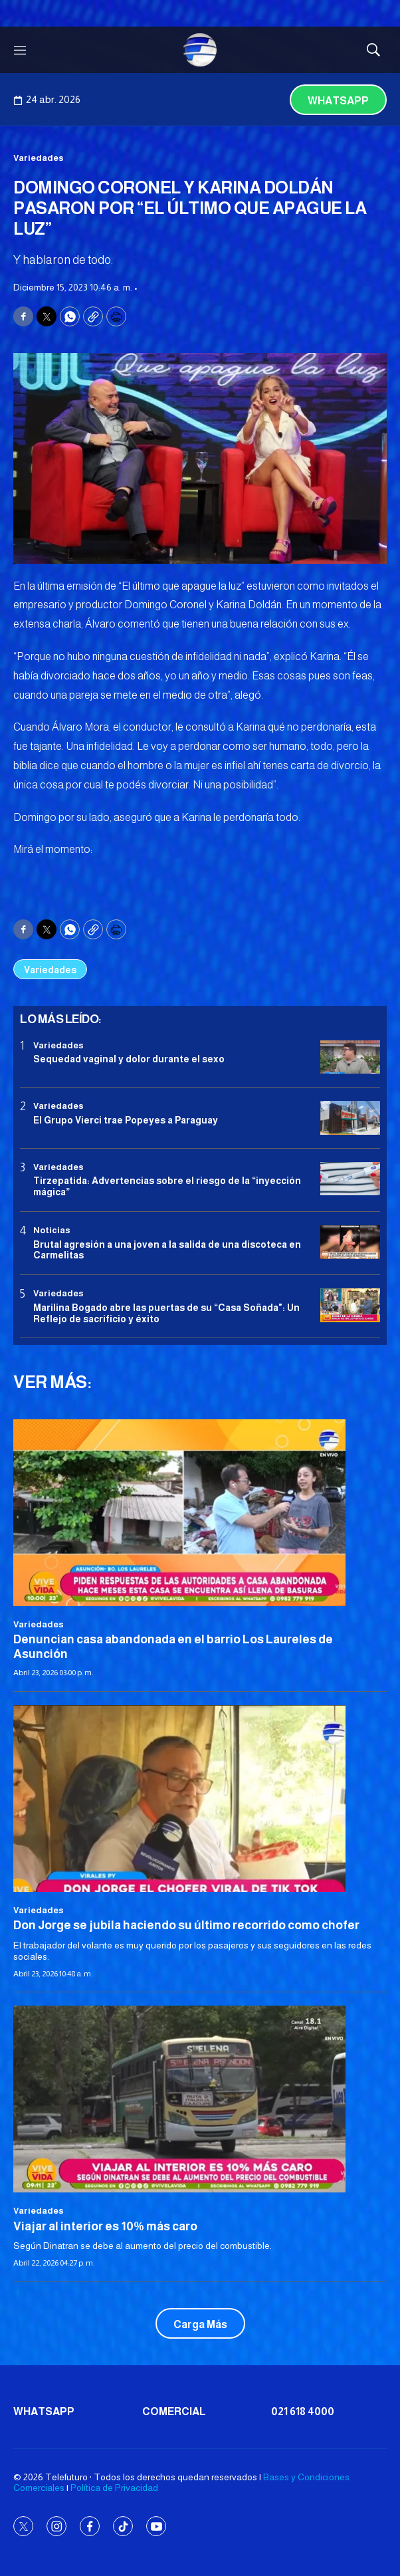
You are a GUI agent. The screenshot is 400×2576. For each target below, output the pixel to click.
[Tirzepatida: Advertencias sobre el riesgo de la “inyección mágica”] (350, 1179)
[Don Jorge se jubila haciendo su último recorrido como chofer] (200, 1798)
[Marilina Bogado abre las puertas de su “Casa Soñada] (350, 1305)
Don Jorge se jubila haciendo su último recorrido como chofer (186, 1925)
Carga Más (200, 2324)
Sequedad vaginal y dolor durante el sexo (129, 1059)
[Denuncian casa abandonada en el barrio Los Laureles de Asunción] (200, 1512)
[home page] (200, 49)
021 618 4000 (302, 2411)
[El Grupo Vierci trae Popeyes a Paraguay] (350, 1118)
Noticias (51, 1230)
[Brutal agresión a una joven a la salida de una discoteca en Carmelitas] (350, 1242)
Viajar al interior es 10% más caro (105, 2226)
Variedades (38, 158)
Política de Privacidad (114, 2487)
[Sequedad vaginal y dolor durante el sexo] (350, 1057)
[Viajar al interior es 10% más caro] (200, 2099)
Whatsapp (338, 100)
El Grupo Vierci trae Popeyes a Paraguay (125, 1120)
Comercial (174, 2411)
